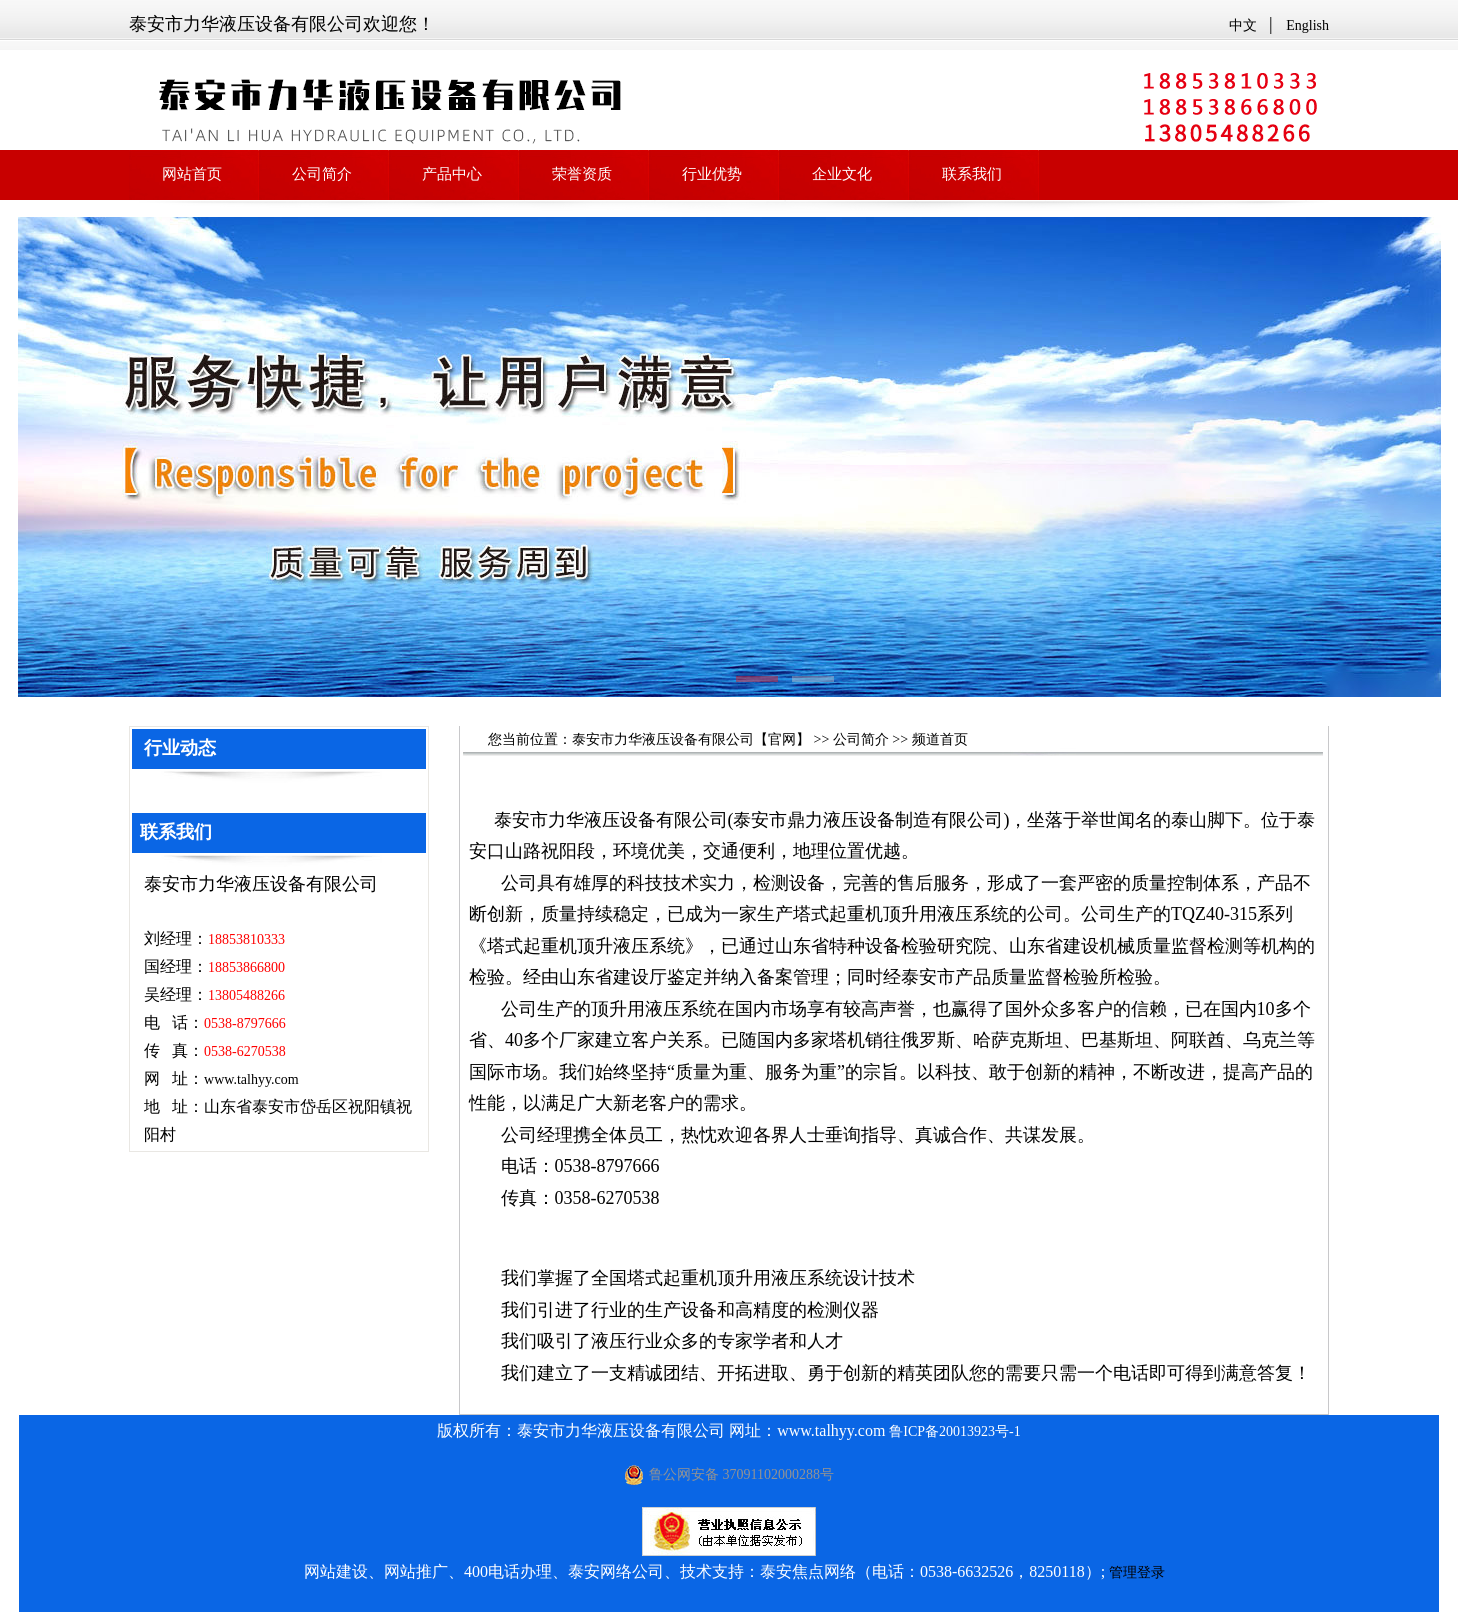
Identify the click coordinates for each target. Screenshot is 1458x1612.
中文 (1243, 25)
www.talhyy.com (251, 1079)
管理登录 (1137, 1572)
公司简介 (861, 739)
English (1307, 25)
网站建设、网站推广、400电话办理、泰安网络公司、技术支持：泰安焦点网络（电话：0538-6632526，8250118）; (704, 1571)
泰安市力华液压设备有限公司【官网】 (691, 739)
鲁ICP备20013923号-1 (954, 1431)
